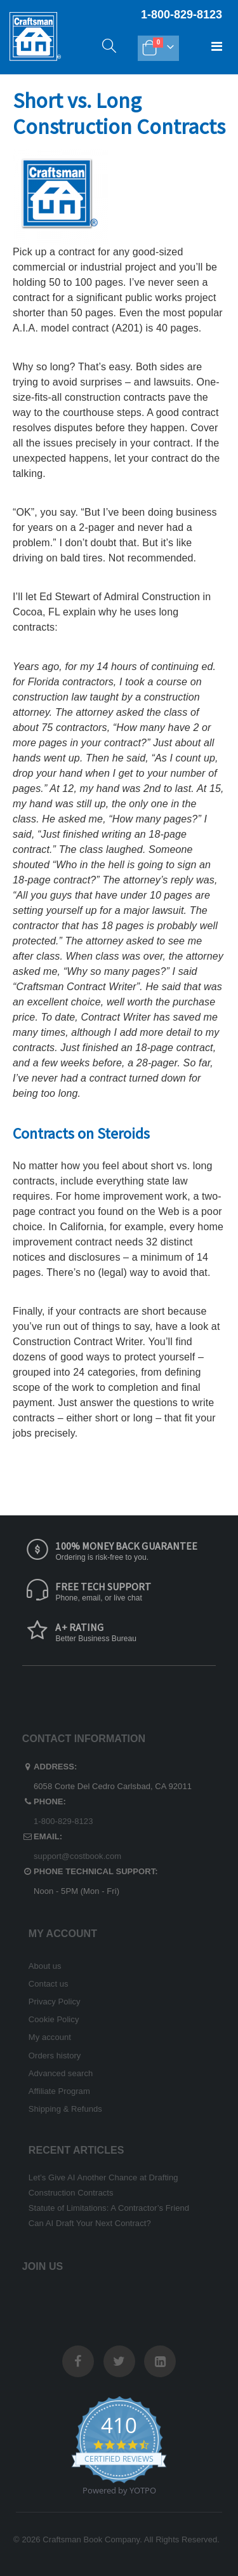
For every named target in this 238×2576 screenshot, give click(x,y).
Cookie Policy (54, 2019)
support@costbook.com (77, 1856)
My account (50, 2037)
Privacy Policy (55, 2001)
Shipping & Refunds (65, 2109)
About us (45, 1966)
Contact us (49, 1984)
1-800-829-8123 (63, 1821)
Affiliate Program (59, 2091)
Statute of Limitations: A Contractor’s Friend (109, 2208)
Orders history (55, 2055)
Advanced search (61, 2073)
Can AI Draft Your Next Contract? (90, 2223)
